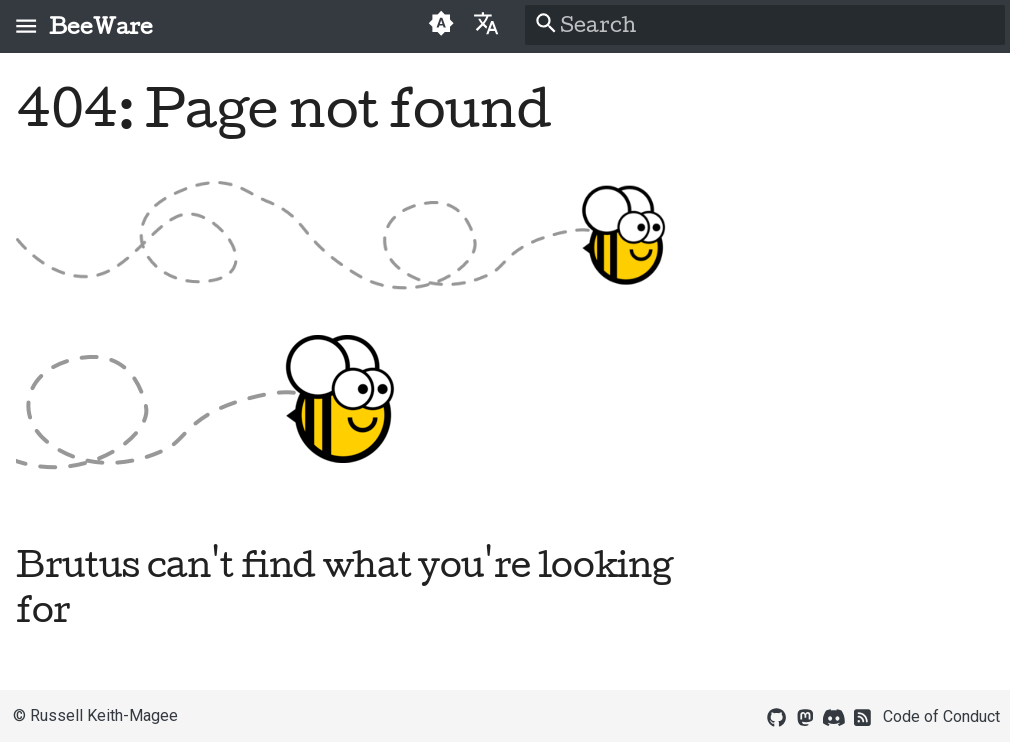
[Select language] (486, 22)
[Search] (765, 25)
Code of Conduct (941, 716)
